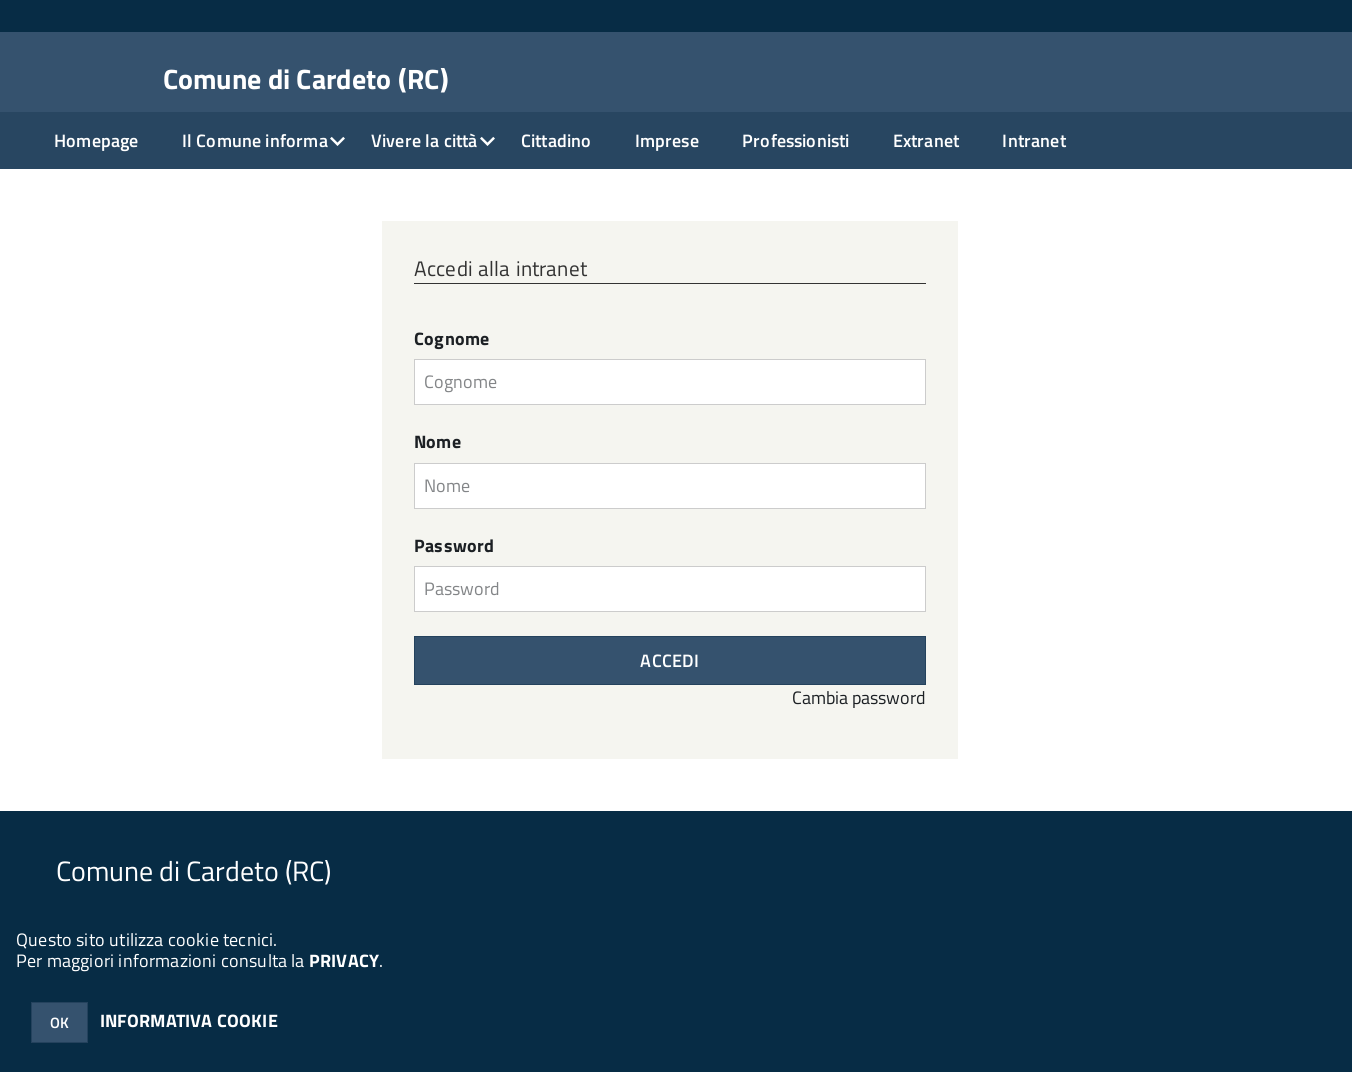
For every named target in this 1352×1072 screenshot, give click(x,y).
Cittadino (556, 140)
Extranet (926, 140)
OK (59, 1022)
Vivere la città (424, 140)
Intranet (1033, 140)
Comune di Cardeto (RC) (306, 79)
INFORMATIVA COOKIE (189, 1020)
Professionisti (796, 140)
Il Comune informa (255, 140)
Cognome (451, 339)
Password (454, 546)
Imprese (667, 140)
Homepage (96, 140)
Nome (437, 442)
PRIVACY (344, 960)
